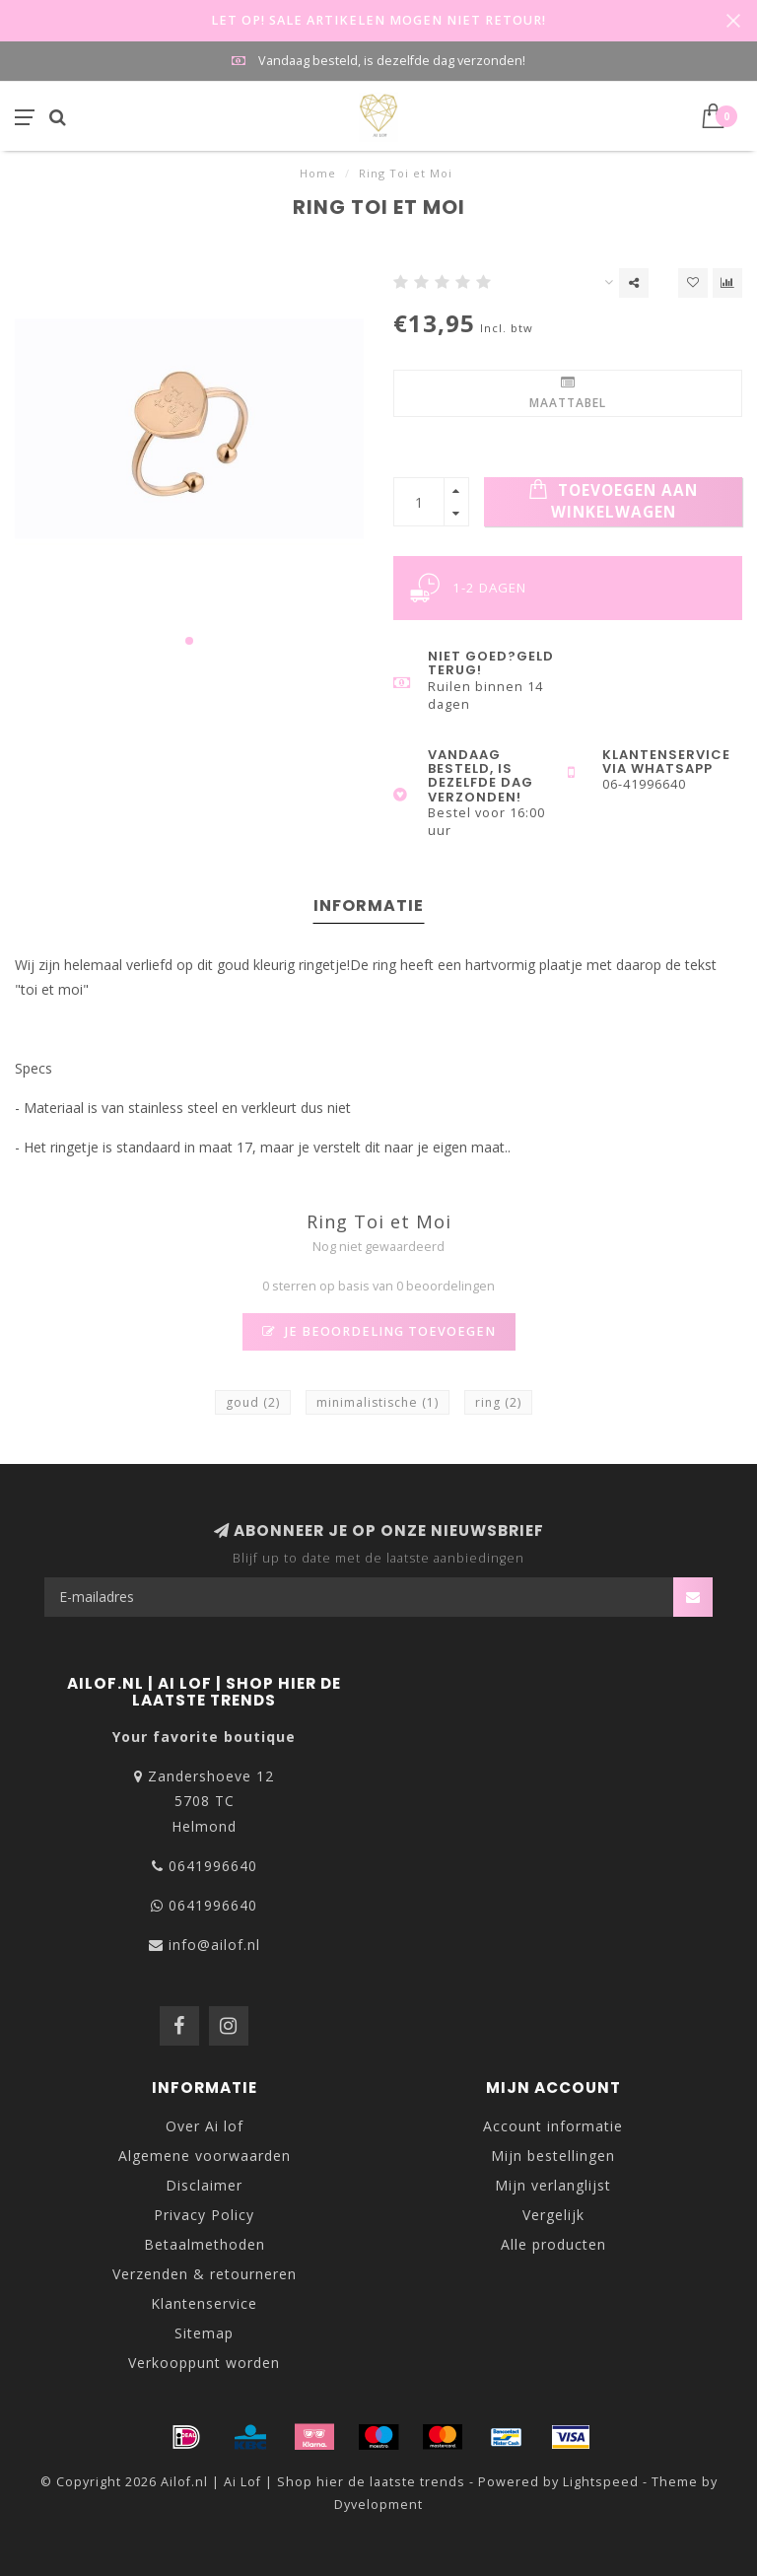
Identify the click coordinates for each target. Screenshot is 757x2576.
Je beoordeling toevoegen (379, 1331)
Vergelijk (553, 2214)
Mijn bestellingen (553, 2155)
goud (253, 1402)
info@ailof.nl (214, 1944)
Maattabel (567, 393)
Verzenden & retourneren (204, 2273)
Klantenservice (204, 2303)
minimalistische (377, 1402)
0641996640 (213, 1865)
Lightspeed (601, 2481)
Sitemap (204, 2333)
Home (318, 173)
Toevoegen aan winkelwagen (613, 500)
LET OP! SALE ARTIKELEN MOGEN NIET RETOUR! (378, 20)
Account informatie (553, 2126)
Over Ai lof (204, 2126)
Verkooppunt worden (204, 2362)
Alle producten (553, 2244)
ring (498, 1402)
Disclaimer (204, 2185)
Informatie (368, 905)
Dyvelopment (378, 2504)
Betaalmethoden (204, 2244)
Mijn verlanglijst (553, 2185)
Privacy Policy (204, 2214)
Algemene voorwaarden (204, 2155)
